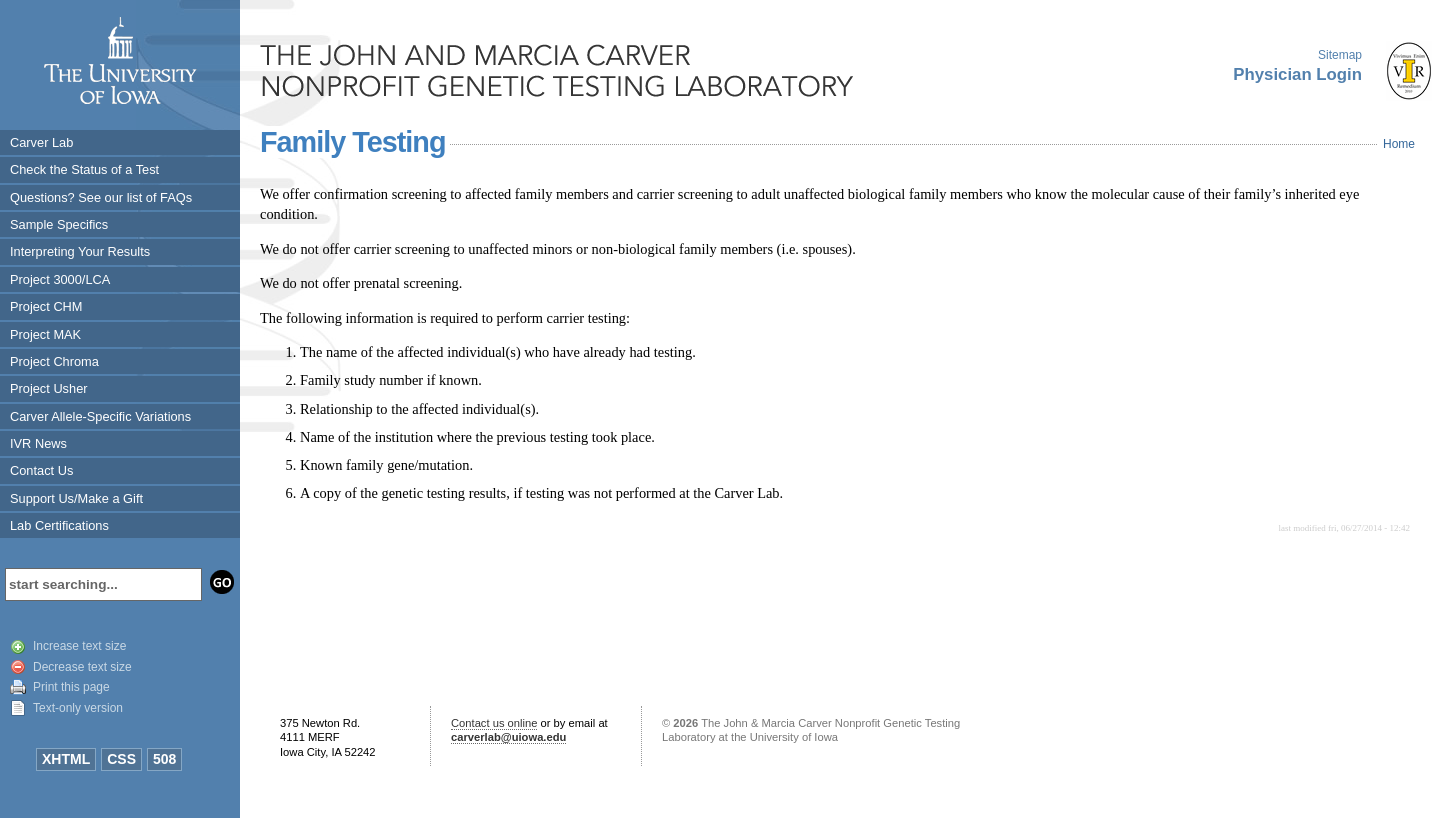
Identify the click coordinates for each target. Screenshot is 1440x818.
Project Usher (49, 388)
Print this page (71, 687)
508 (164, 759)
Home (1399, 144)
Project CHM (46, 306)
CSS (121, 759)
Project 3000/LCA (60, 279)
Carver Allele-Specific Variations (100, 416)
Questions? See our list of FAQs (101, 197)
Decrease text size (82, 667)
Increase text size (79, 646)
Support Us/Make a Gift (76, 498)
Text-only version (78, 708)
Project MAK (45, 334)
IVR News (38, 443)
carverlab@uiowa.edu (508, 737)
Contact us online (494, 723)
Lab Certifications (59, 525)
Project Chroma (54, 361)
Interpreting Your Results (80, 251)
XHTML (66, 759)
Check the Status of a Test (84, 169)
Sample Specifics (59, 224)
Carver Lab (41, 142)
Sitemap (1340, 55)
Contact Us (41, 470)
